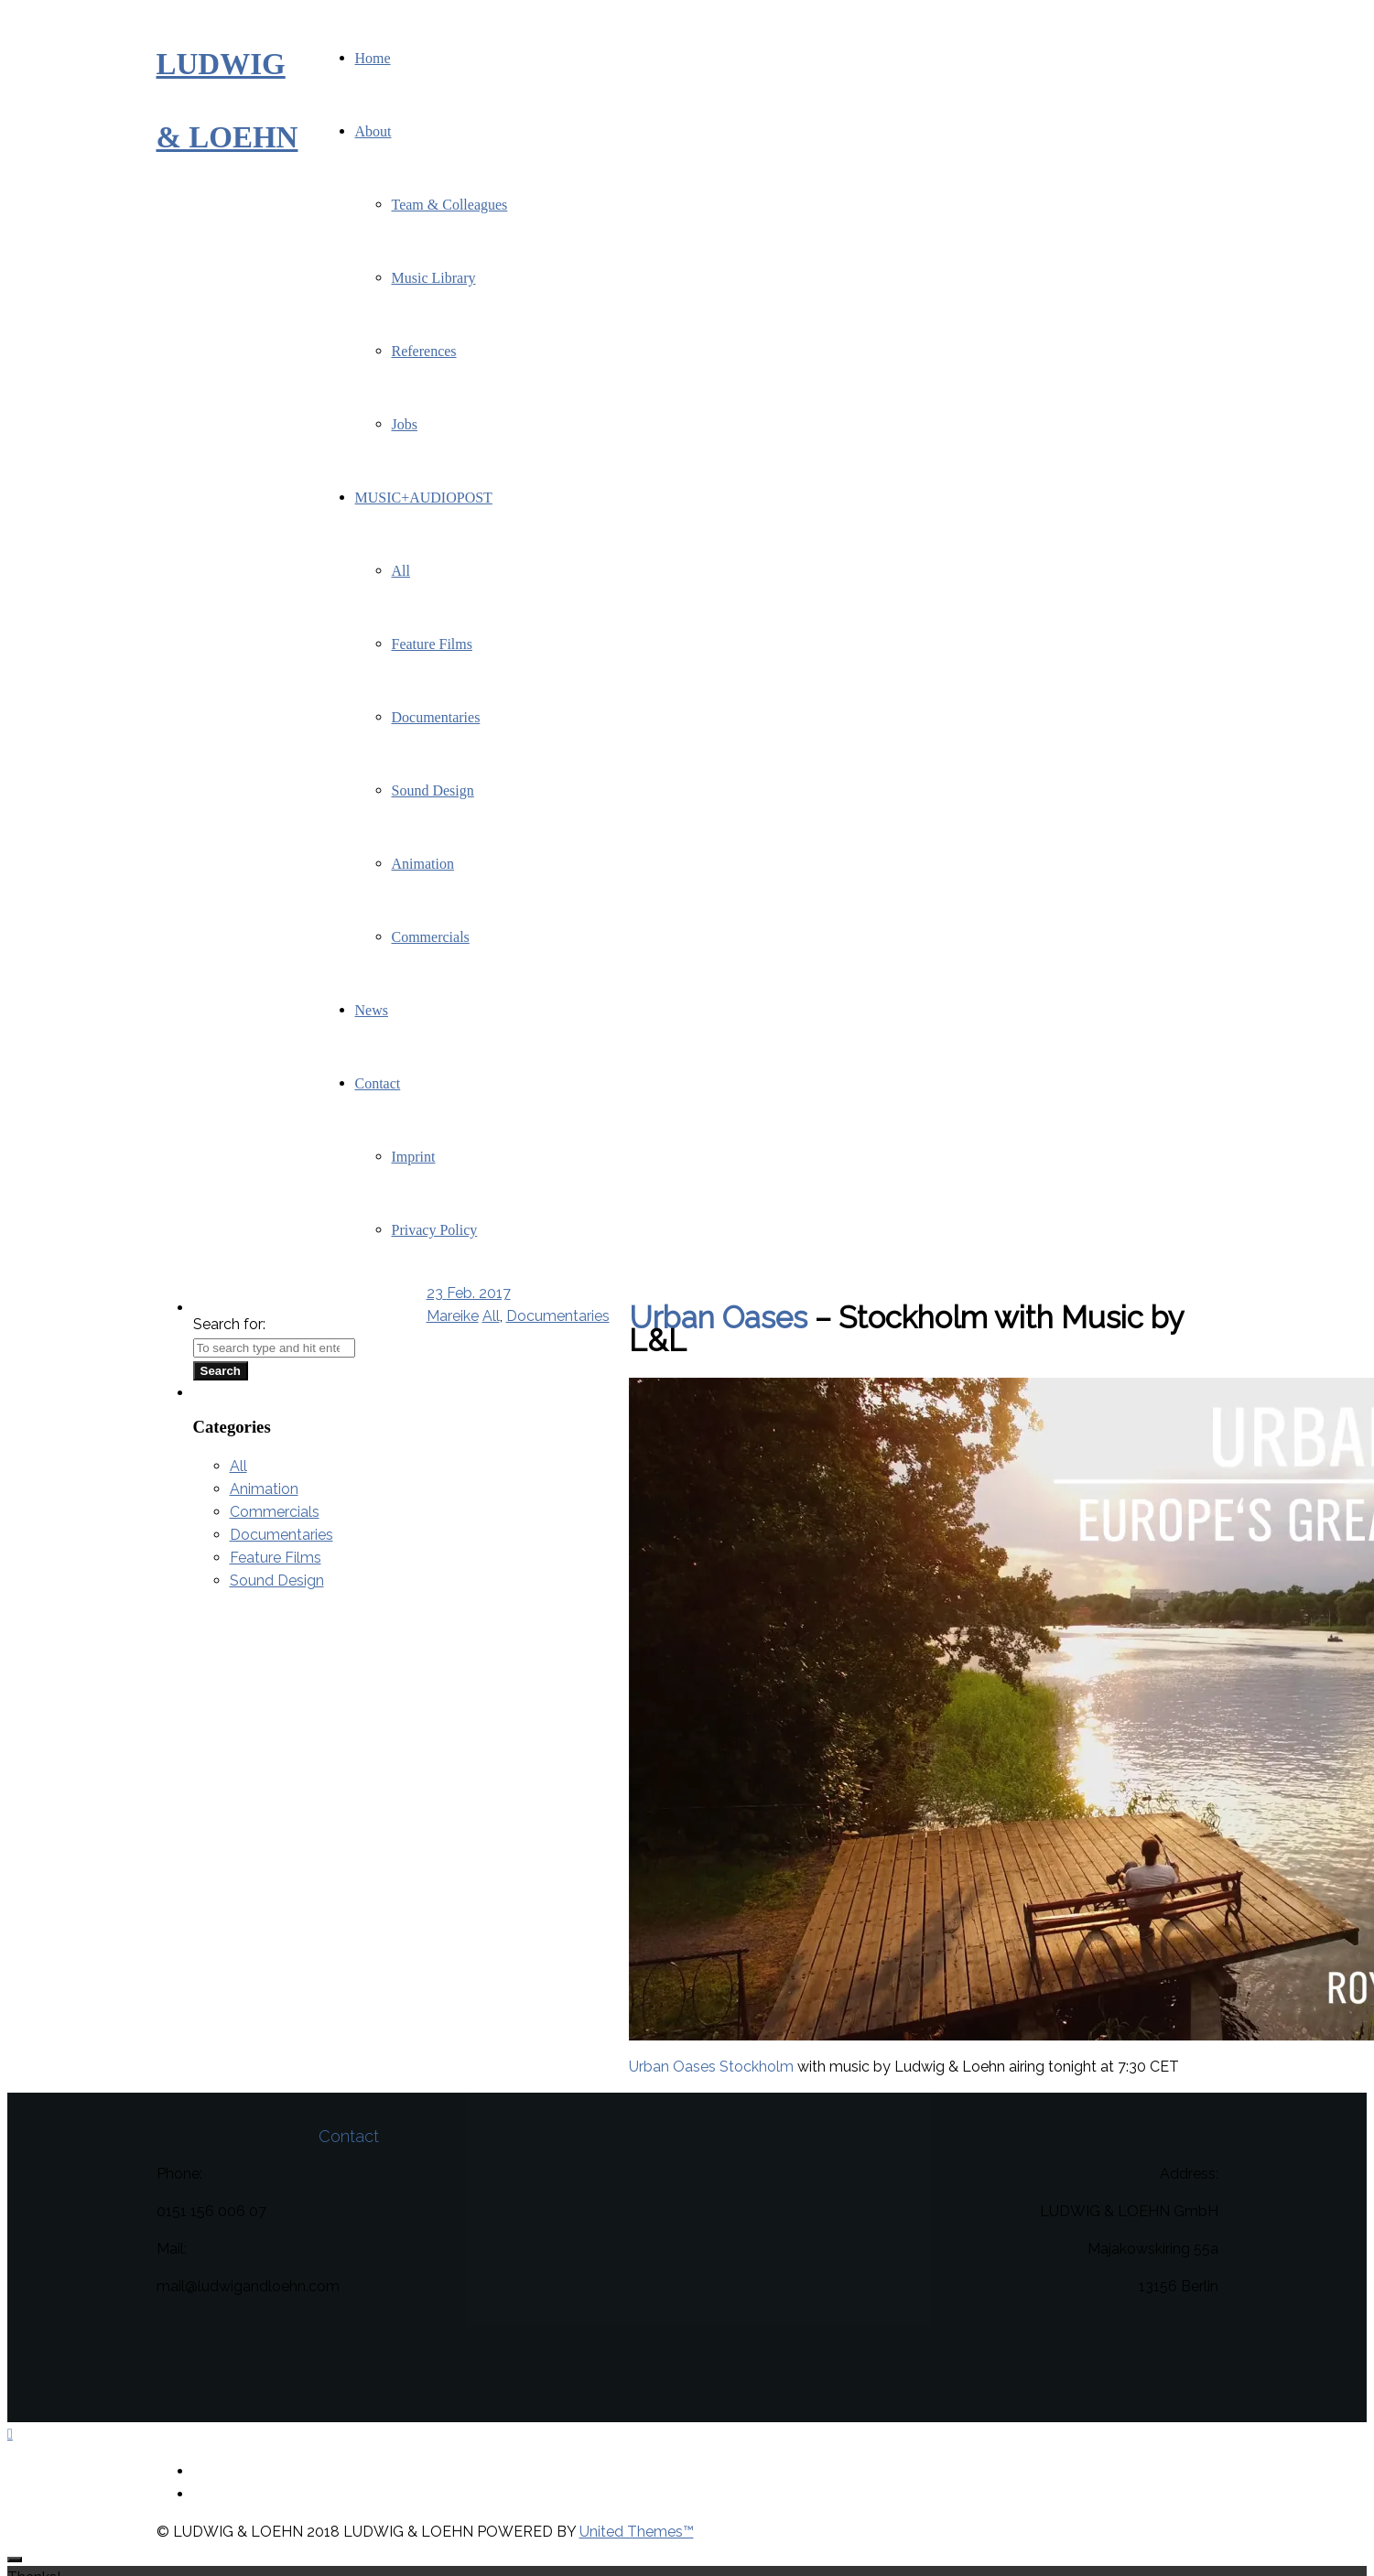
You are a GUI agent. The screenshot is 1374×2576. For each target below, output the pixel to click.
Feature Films (275, 1557)
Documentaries (558, 1316)
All (491, 1316)
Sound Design (277, 1580)
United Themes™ (636, 2531)
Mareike (453, 1316)
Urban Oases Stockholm (711, 2066)
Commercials (274, 1512)
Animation (264, 1489)
